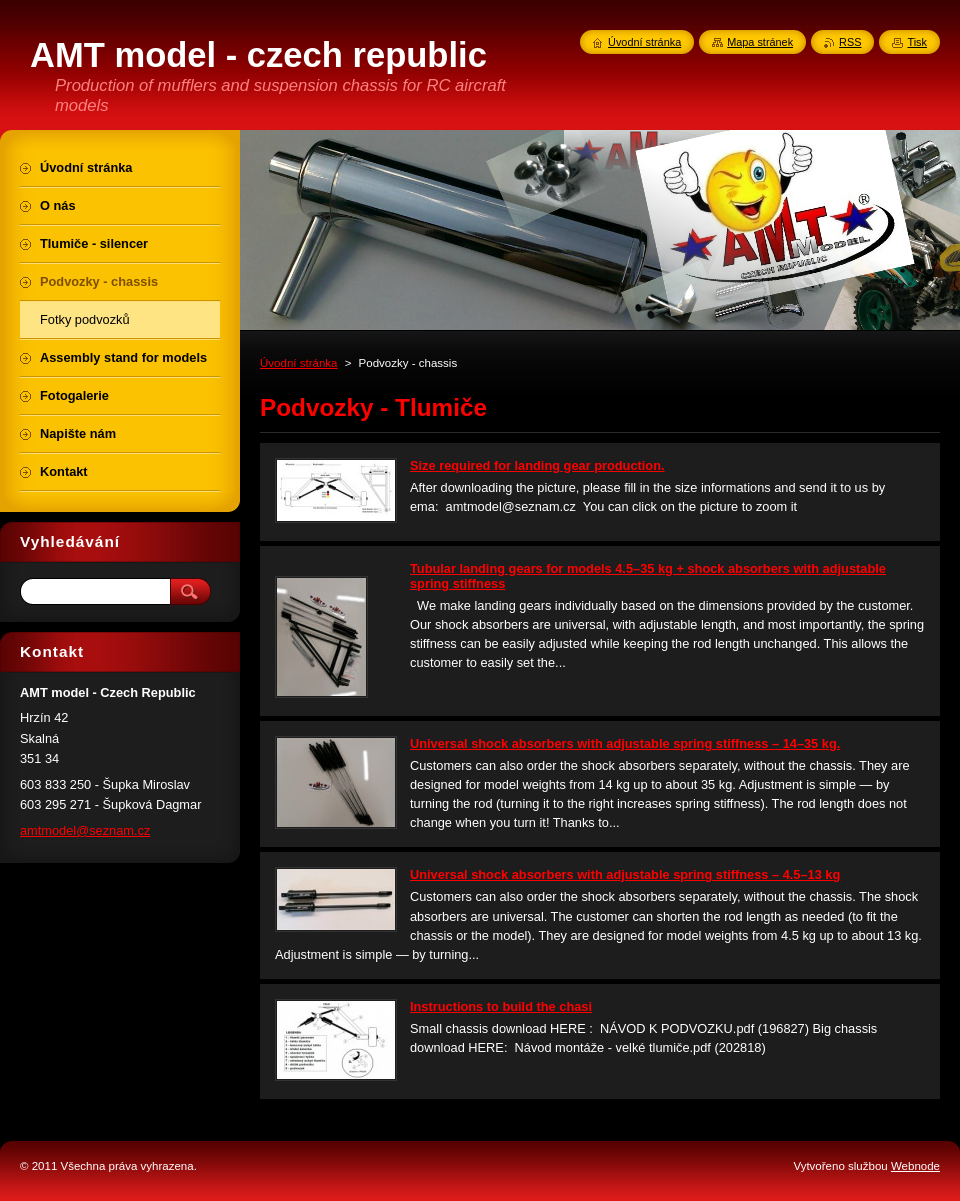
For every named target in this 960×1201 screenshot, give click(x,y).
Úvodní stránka (298, 363)
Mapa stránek (760, 42)
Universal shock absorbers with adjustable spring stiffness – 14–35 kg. (625, 743)
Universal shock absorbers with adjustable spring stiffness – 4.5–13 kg (625, 874)
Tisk (917, 42)
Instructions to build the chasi (501, 1006)
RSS (850, 42)
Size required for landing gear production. (537, 465)
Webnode (915, 1166)
